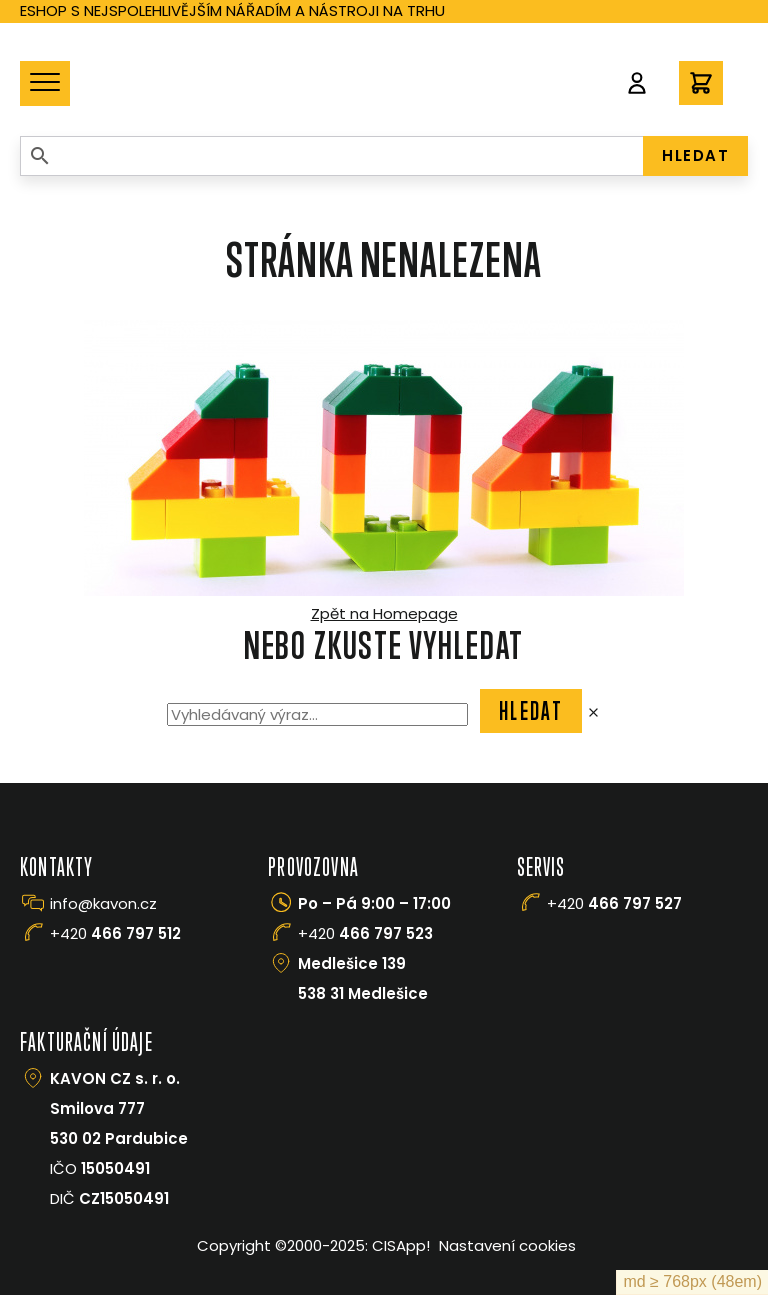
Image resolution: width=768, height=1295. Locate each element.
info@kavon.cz (103, 903)
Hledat (531, 711)
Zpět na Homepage (384, 613)
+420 (115, 933)
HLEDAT (695, 155)
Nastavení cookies (507, 1245)
